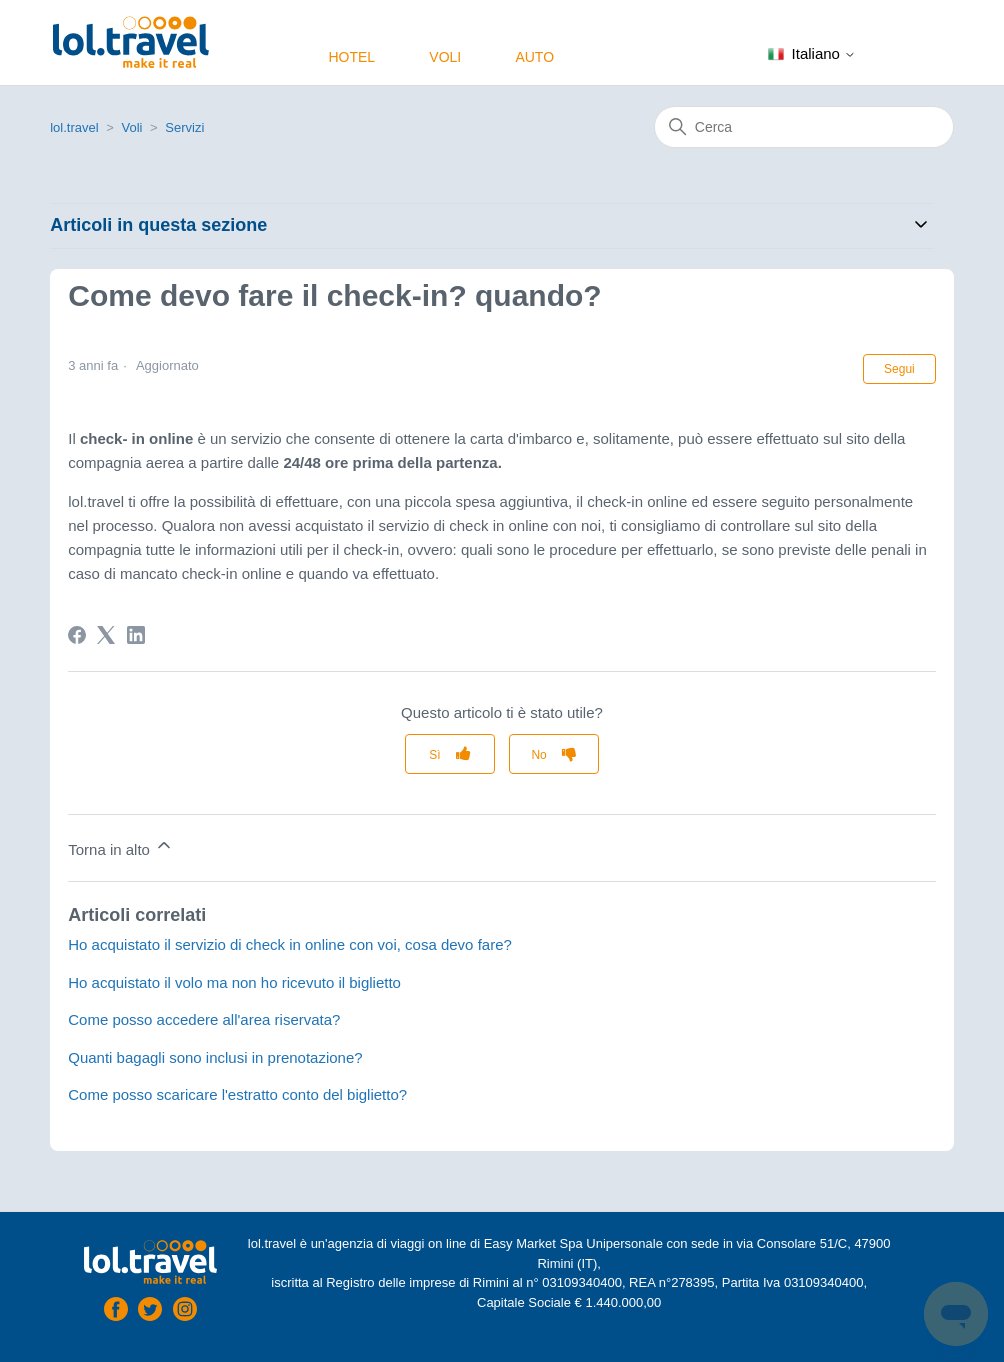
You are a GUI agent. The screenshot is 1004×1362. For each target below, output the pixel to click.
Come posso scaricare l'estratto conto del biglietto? (237, 1094)
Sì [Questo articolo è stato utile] (434, 755)
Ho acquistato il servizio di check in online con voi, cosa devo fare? (290, 944)
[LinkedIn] (136, 635)
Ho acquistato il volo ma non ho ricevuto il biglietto (234, 982)
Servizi (184, 127)
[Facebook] (77, 635)
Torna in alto (121, 846)
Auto (534, 57)
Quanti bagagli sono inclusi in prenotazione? (215, 1057)
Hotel (351, 57)
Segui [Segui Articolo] (899, 369)
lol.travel (74, 127)
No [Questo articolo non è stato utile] (538, 755)
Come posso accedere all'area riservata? (204, 1019)
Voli (445, 57)
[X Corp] (106, 635)
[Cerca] (804, 127)
